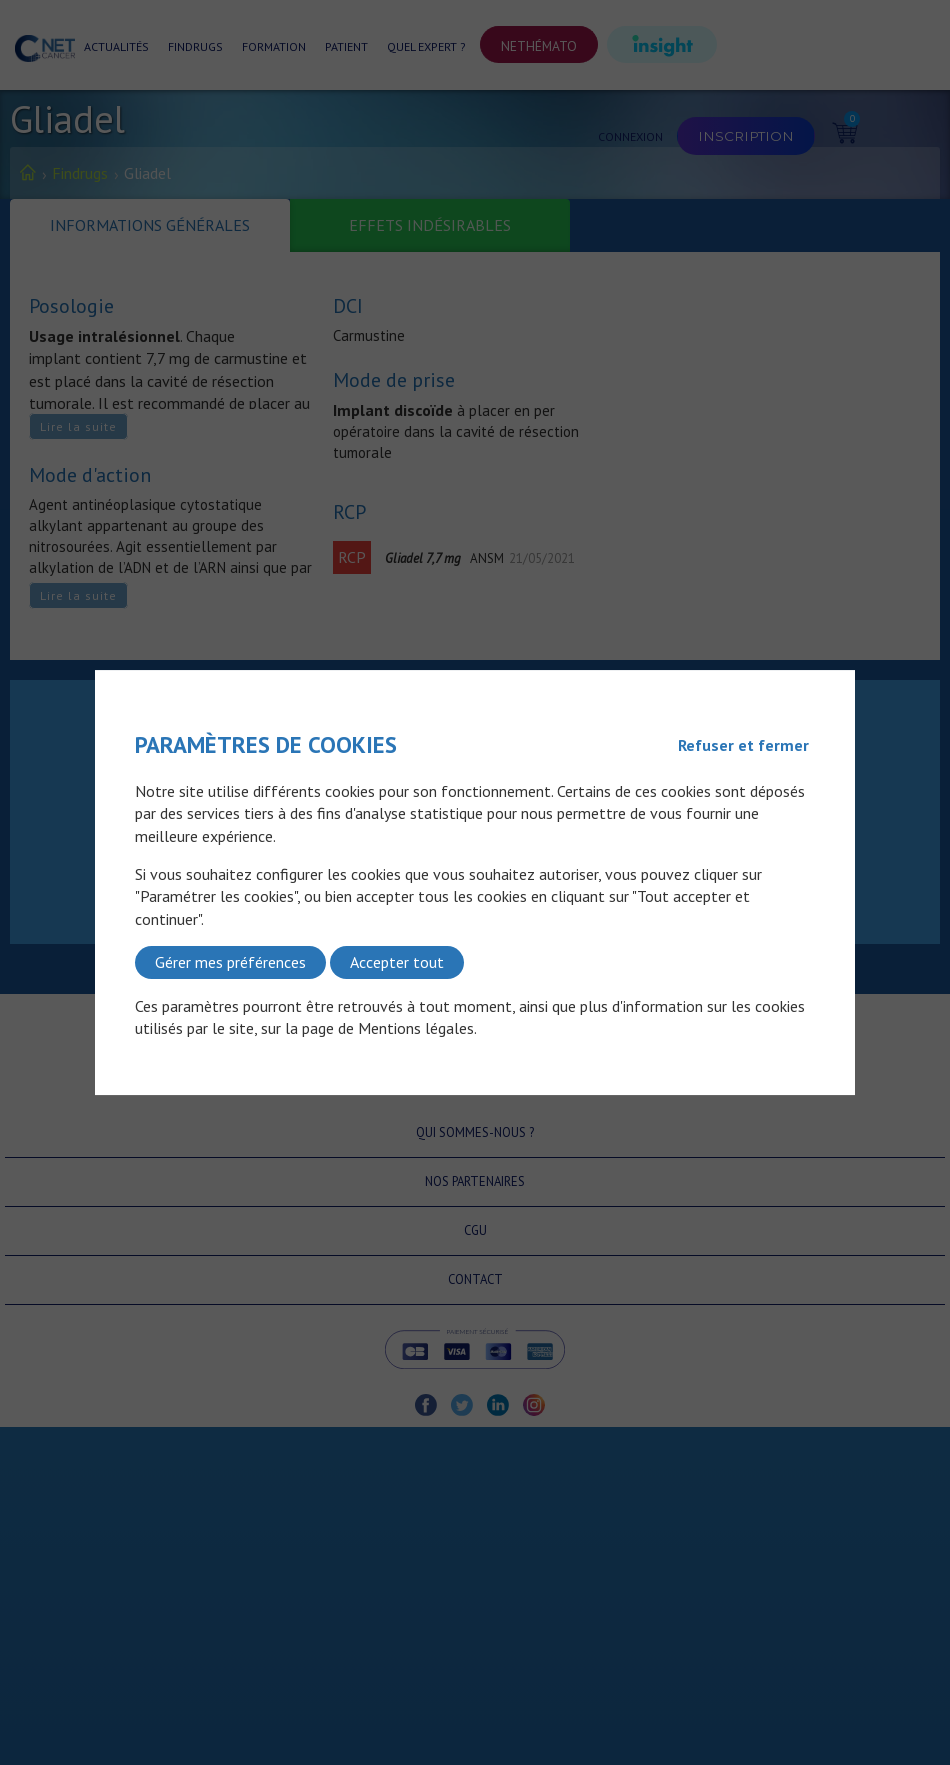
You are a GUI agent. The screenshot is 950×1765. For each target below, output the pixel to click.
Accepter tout (397, 962)
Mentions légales (416, 1028)
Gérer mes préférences (230, 962)
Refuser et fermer (743, 745)
